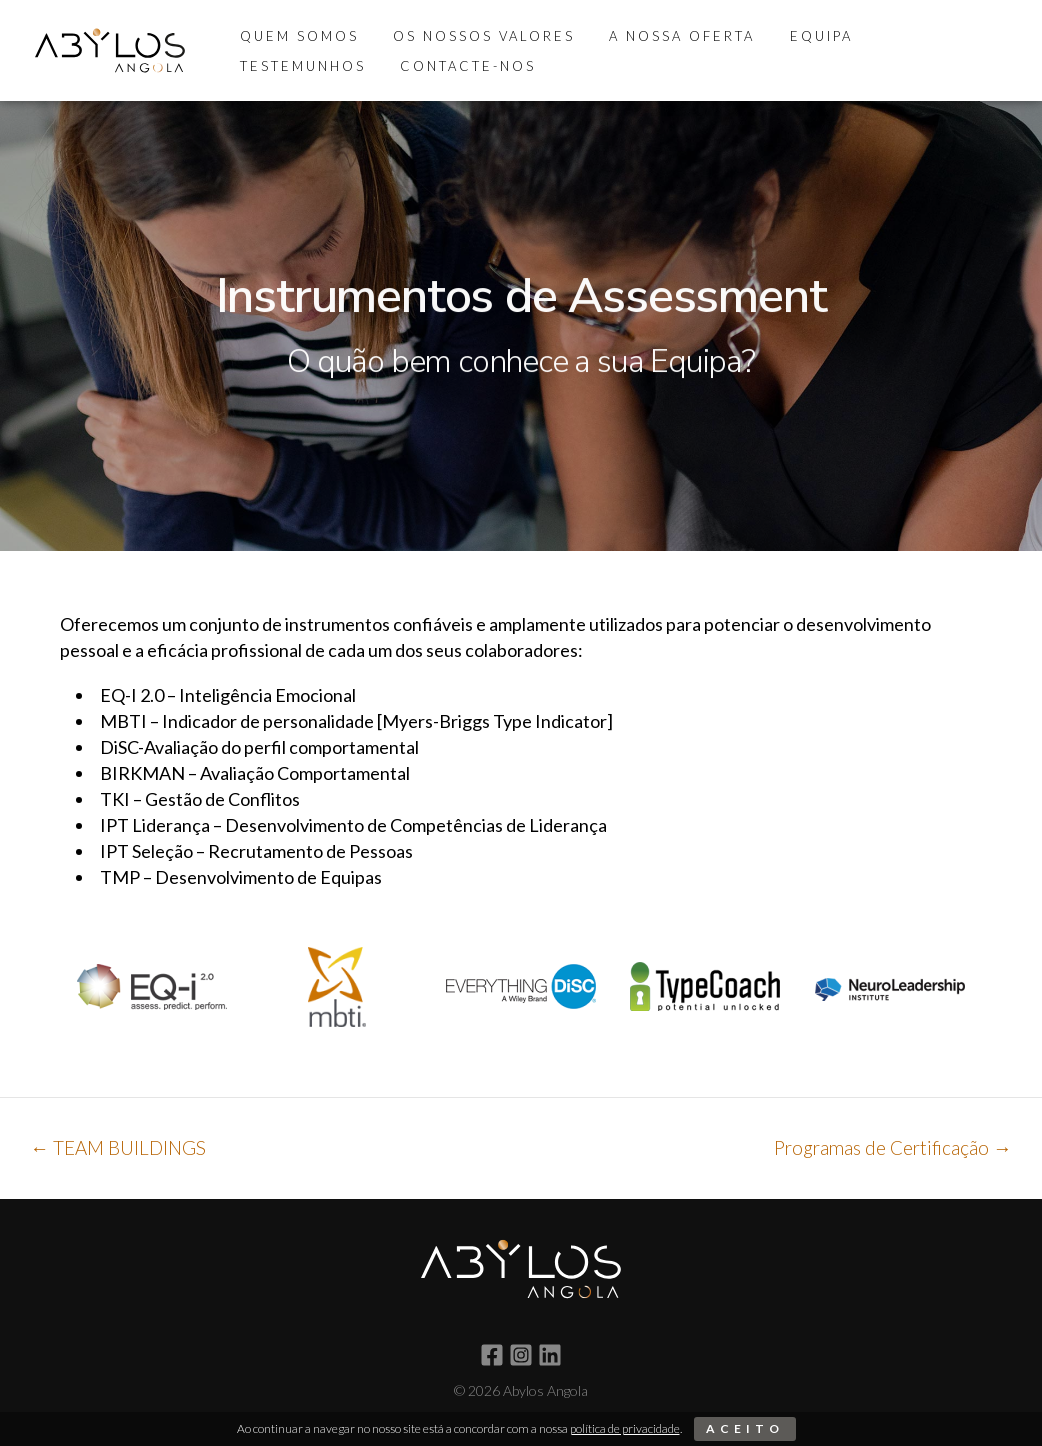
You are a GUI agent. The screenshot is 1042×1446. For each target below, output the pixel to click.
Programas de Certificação (889, 1147)
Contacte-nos (304, 66)
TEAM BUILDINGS (120, 1147)
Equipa (792, 36)
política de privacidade (625, 1428)
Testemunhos (913, 36)
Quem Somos (295, 36)
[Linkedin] (550, 1355)
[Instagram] (521, 1355)
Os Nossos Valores (472, 36)
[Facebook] (492, 1355)
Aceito (745, 1428)
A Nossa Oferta (662, 36)
